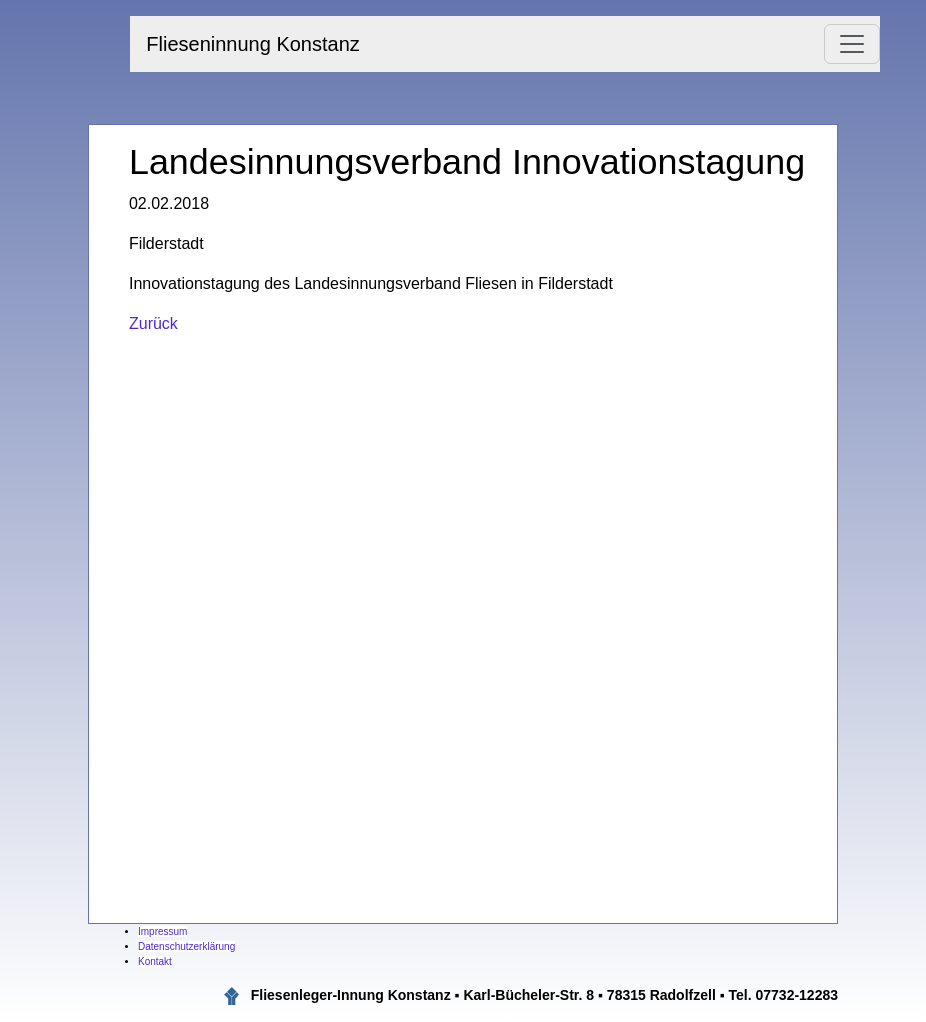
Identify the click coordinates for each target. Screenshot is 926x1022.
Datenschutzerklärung (186, 946)
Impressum (162, 931)
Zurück (153, 323)
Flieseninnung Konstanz (252, 44)
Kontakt (155, 961)
